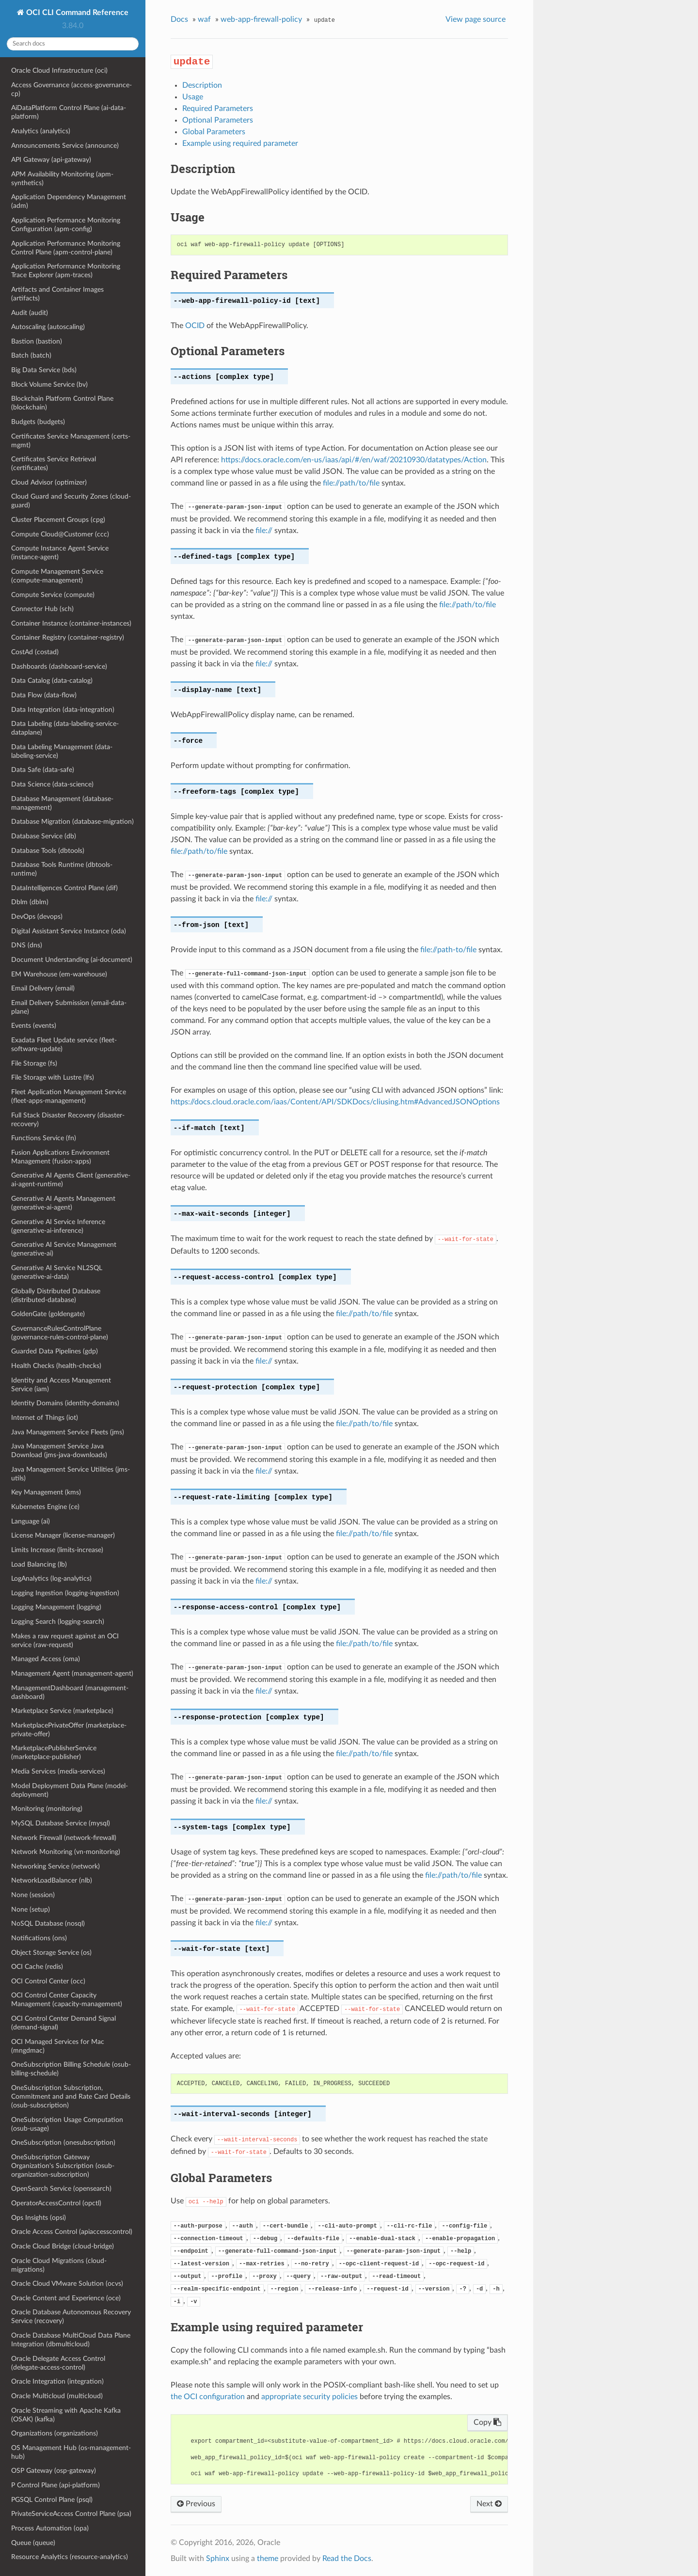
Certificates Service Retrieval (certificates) (53, 463)
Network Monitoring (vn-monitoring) (65, 1851)
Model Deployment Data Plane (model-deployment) (69, 1790)
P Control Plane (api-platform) (55, 2485)
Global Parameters (213, 132)
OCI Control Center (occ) (48, 1981)
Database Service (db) (43, 836)
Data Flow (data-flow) (44, 695)
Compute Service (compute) (53, 594)
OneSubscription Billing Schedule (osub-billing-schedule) (71, 2069)
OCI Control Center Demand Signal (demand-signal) (63, 2023)
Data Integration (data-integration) (62, 709)
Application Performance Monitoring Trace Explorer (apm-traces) (65, 271)
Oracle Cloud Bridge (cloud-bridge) (62, 2246)
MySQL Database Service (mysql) (60, 1823)
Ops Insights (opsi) (38, 2217)
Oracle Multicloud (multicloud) (57, 2396)
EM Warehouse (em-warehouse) (59, 974)
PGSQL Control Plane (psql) (52, 2499)
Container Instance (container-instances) (71, 623)
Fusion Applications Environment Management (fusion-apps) (60, 1157)
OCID (195, 326)
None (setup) (30, 1909)
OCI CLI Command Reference (76, 12)
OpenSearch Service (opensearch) (61, 2188)
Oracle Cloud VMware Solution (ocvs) (67, 2283)
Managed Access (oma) (45, 1659)
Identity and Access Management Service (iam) (61, 1385)
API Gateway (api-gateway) (51, 159)
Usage (192, 97)
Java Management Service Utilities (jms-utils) (70, 1474)
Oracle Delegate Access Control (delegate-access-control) (58, 2363)
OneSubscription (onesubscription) (63, 2142)
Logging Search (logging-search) (57, 1621)
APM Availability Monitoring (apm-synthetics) (62, 179)
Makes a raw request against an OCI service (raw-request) (65, 1641)
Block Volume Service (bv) (49, 384)
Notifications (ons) (39, 1938)
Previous (196, 2504)
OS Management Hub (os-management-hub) (71, 2452)
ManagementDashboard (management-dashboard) (69, 1692)
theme (267, 2558)
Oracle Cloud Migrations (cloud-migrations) (59, 2265)
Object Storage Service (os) (51, 1952)
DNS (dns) (26, 945)
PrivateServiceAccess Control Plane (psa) (71, 2513)
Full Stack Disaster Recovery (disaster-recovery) (68, 1120)
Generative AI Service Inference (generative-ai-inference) (58, 1226)
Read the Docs (346, 2558)
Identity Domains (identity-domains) (65, 1403)
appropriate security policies (309, 2397)
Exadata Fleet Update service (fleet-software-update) (64, 1044)
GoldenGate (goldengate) (48, 1314)
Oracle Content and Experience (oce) (66, 2298)
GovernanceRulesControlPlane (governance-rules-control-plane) (59, 1333)
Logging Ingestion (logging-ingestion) (65, 1593)
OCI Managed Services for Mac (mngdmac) (57, 2046)
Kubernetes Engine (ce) (45, 1506)
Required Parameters (217, 108)
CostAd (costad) (35, 652)
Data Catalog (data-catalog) (52, 680)
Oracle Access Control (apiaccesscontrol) (71, 2231)
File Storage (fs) (34, 1063)
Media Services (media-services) (58, 1771)
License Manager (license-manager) (63, 1535)
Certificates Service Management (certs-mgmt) (70, 441)
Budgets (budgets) (38, 421)
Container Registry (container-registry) (67, 637)
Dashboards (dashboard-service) (59, 666)
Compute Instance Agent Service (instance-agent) (60, 553)
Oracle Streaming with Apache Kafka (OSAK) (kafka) (66, 2415)
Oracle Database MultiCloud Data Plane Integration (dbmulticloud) (70, 2340)
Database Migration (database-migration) (72, 821)
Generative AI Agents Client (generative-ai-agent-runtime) (70, 1180)
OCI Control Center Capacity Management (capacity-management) (66, 2000)
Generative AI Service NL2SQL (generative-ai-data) (56, 1272)
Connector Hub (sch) (42, 609)
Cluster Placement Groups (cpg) (58, 519)
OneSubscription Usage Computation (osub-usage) (67, 2124)
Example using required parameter (240, 143)
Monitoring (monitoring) (46, 1808)
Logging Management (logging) (56, 1607)
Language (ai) (30, 1521)
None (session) (33, 1895)
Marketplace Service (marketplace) (62, 1710)
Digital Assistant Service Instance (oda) (68, 931)
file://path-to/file (448, 950)
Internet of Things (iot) (44, 1417)
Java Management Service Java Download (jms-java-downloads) (59, 1451)
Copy (487, 2422)
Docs (179, 19)
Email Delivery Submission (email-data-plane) (69, 1007)
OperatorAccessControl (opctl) (56, 2203)
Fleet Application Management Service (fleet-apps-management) (68, 1096)
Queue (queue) (33, 2542)
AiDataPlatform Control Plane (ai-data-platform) (68, 112)
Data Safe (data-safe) (42, 769)
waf (204, 19)
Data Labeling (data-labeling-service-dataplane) (65, 728)
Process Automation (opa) (50, 2528)
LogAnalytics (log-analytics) (51, 1578)
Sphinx (217, 2558)
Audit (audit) (29, 312)
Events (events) (33, 1025)
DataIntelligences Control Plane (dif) (64, 888)
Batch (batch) (31, 355)
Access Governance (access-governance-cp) (71, 89)
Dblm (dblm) (29, 902)
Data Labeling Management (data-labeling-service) (61, 751)
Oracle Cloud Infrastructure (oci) (59, 70)
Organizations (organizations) (54, 2433)
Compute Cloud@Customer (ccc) (60, 534)
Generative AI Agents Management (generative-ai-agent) (63, 1203)
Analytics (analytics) (40, 131)
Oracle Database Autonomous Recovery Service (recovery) (71, 2317)
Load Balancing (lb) (39, 1564)
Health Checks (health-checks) (56, 1365)
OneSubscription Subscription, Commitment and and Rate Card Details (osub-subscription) (70, 2096)
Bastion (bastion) (36, 341)
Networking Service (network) (55, 1866)
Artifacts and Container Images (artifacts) (57, 294)
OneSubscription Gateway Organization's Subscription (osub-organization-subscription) (62, 2165)
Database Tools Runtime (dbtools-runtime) (61, 869)
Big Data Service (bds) (44, 370)
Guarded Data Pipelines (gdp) (54, 1351)
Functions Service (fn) (43, 1138)
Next (489, 2504)
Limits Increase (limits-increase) (57, 1550)
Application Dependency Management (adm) (68, 201)
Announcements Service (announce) (65, 145)
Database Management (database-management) (62, 803)
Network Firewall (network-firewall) (63, 1837)
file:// (263, 530)
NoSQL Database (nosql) (48, 1923)
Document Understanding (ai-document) (71, 959)
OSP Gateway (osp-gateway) (53, 2470)
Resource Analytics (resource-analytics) (69, 2556)
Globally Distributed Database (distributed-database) (55, 1296)
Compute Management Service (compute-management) (57, 576)
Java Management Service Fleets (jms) (67, 1432)
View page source (475, 19)
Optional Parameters (217, 120)
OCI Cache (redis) (37, 1966)
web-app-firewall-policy (261, 19)
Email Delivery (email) (43, 988)
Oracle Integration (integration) (57, 2381)
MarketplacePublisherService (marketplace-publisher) (53, 1752)
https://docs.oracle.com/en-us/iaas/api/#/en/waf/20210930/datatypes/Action (354, 460)
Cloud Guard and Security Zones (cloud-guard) (71, 501)
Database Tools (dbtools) (47, 850)
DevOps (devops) (37, 916)
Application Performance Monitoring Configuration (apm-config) (65, 225)
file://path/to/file (351, 483)
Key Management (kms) (46, 1492)
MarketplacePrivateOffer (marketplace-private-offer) (69, 1730)
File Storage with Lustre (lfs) (52, 1077)
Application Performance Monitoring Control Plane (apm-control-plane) (65, 248)
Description (202, 85)
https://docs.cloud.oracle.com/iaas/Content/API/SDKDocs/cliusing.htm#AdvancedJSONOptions (335, 1102)
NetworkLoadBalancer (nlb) (51, 1880)
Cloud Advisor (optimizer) (49, 482)
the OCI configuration (208, 2397)
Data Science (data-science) (52, 784)
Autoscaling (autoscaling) (48, 326)
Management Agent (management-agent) (72, 1673)
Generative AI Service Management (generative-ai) (63, 1249)
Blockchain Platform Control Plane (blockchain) (62, 403)
